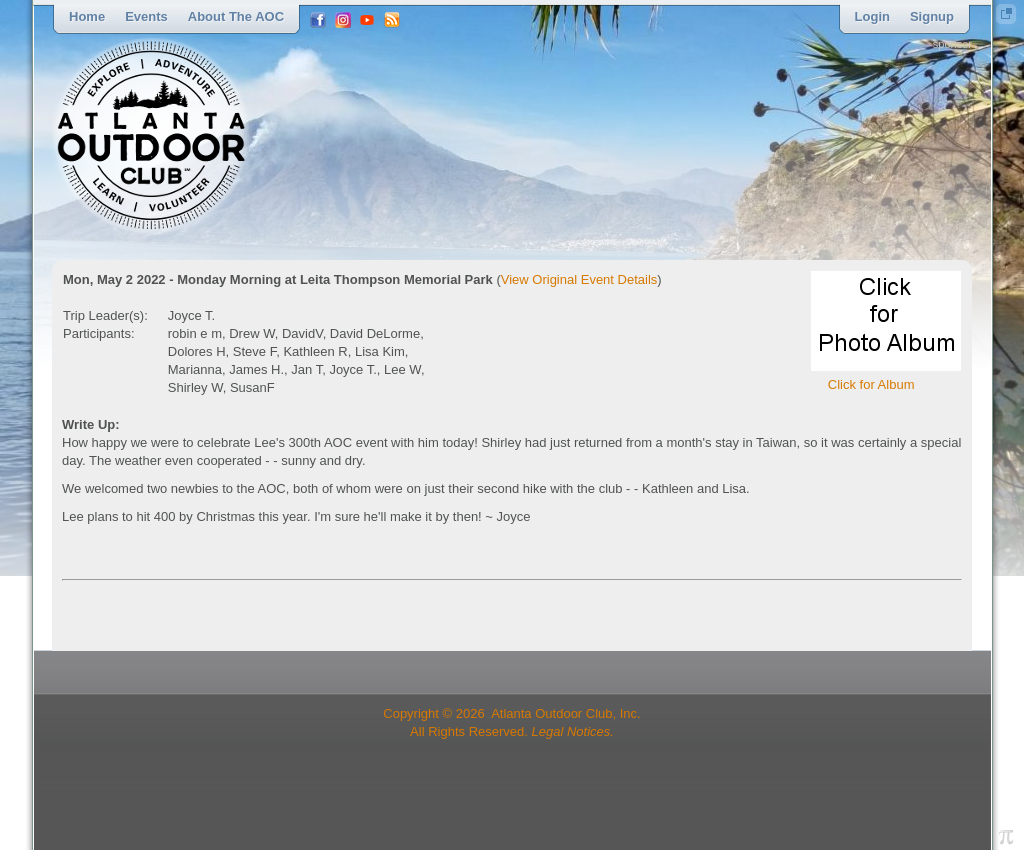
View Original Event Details (579, 279)
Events (146, 16)
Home (87, 16)
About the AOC (236, 16)
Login (872, 16)
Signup (932, 16)
